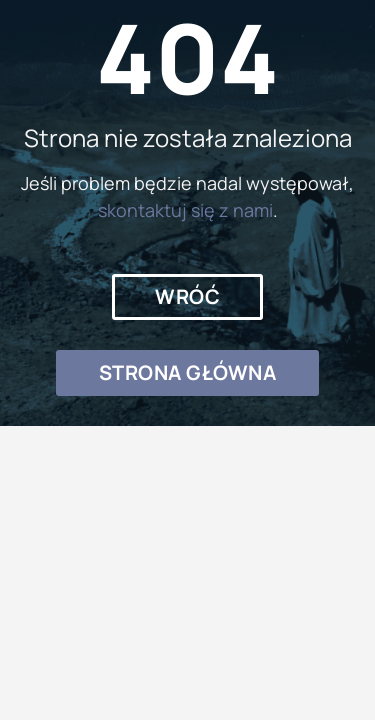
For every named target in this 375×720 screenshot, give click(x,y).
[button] (187, 297)
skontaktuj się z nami (185, 210)
